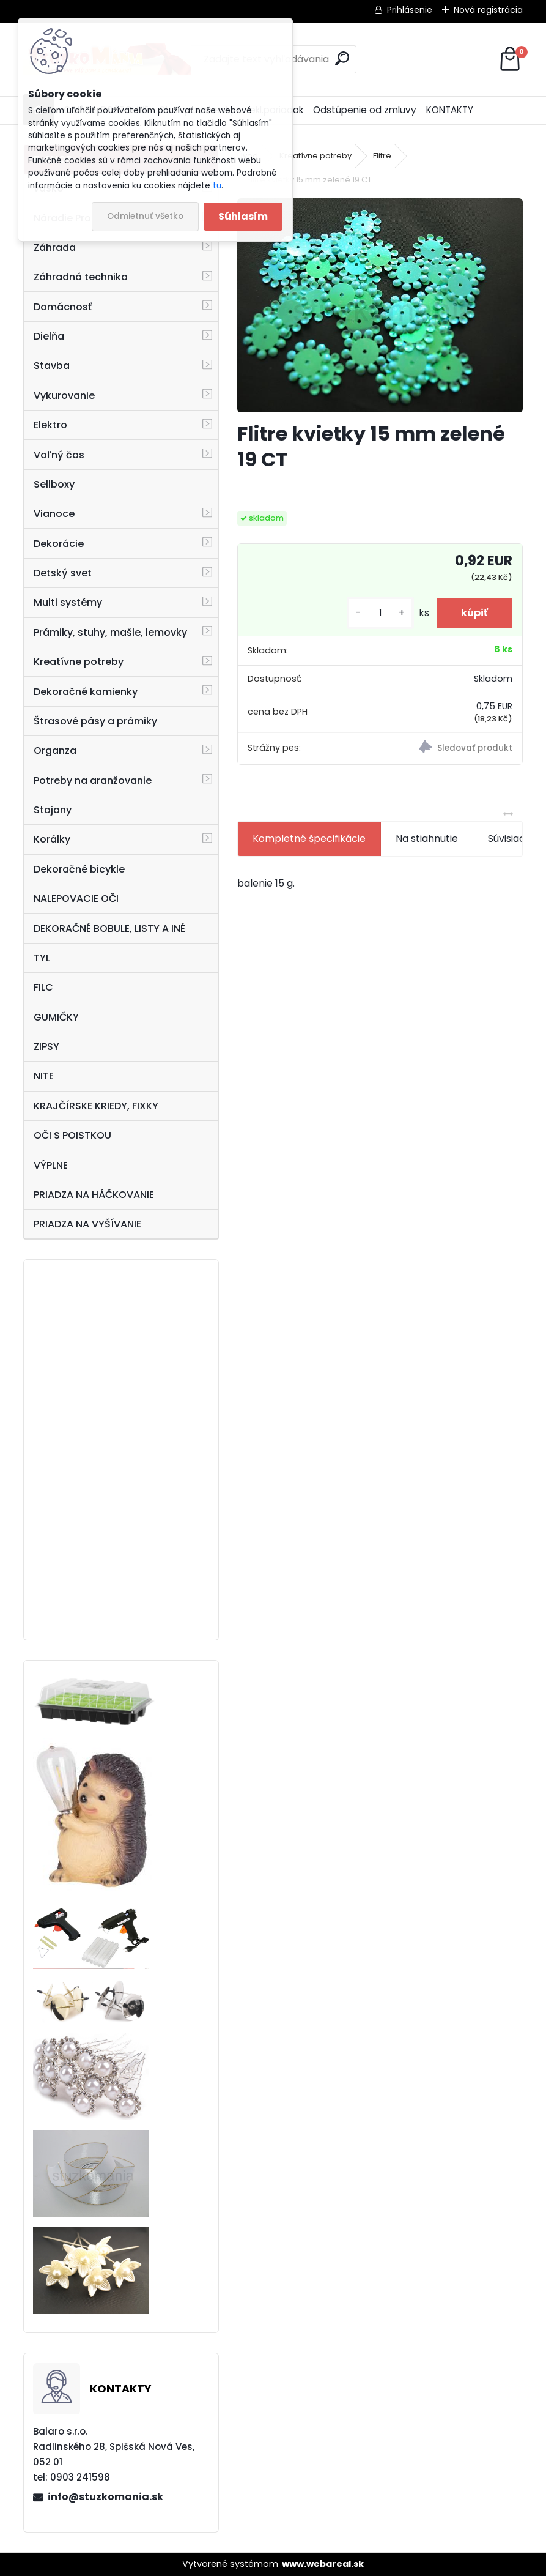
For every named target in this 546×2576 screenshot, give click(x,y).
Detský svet (63, 573)
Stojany (53, 810)
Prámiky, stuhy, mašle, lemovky (110, 632)
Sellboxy (54, 484)
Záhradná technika (81, 277)
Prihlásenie (409, 10)
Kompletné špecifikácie (309, 839)
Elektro (50, 425)
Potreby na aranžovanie (93, 780)
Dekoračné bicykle (79, 869)
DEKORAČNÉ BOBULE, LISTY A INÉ (109, 928)
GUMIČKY (56, 1017)
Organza (55, 750)
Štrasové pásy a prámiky (95, 721)
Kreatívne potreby (79, 662)
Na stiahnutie (427, 839)
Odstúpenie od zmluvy (364, 109)
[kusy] (380, 613)
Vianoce (54, 514)
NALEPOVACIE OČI (76, 899)
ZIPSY (46, 1047)
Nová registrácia (488, 10)
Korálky (52, 839)
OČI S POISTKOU (72, 1135)
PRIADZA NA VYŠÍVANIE (87, 1224)
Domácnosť (63, 307)
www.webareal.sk (323, 2564)
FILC (43, 987)
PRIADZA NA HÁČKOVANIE (94, 1195)
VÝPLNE (51, 1165)
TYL (42, 958)
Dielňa (49, 336)
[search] (342, 58)
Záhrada (55, 247)
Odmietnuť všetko (145, 216)
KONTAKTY (449, 109)
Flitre (382, 156)
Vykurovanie (64, 396)
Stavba (52, 366)
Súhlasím (243, 216)
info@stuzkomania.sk (105, 2497)
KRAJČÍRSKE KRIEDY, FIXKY (96, 1106)
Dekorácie (59, 544)
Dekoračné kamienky (86, 692)
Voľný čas (59, 455)
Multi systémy (68, 602)
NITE (44, 1076)
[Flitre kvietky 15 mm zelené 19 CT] (380, 305)
